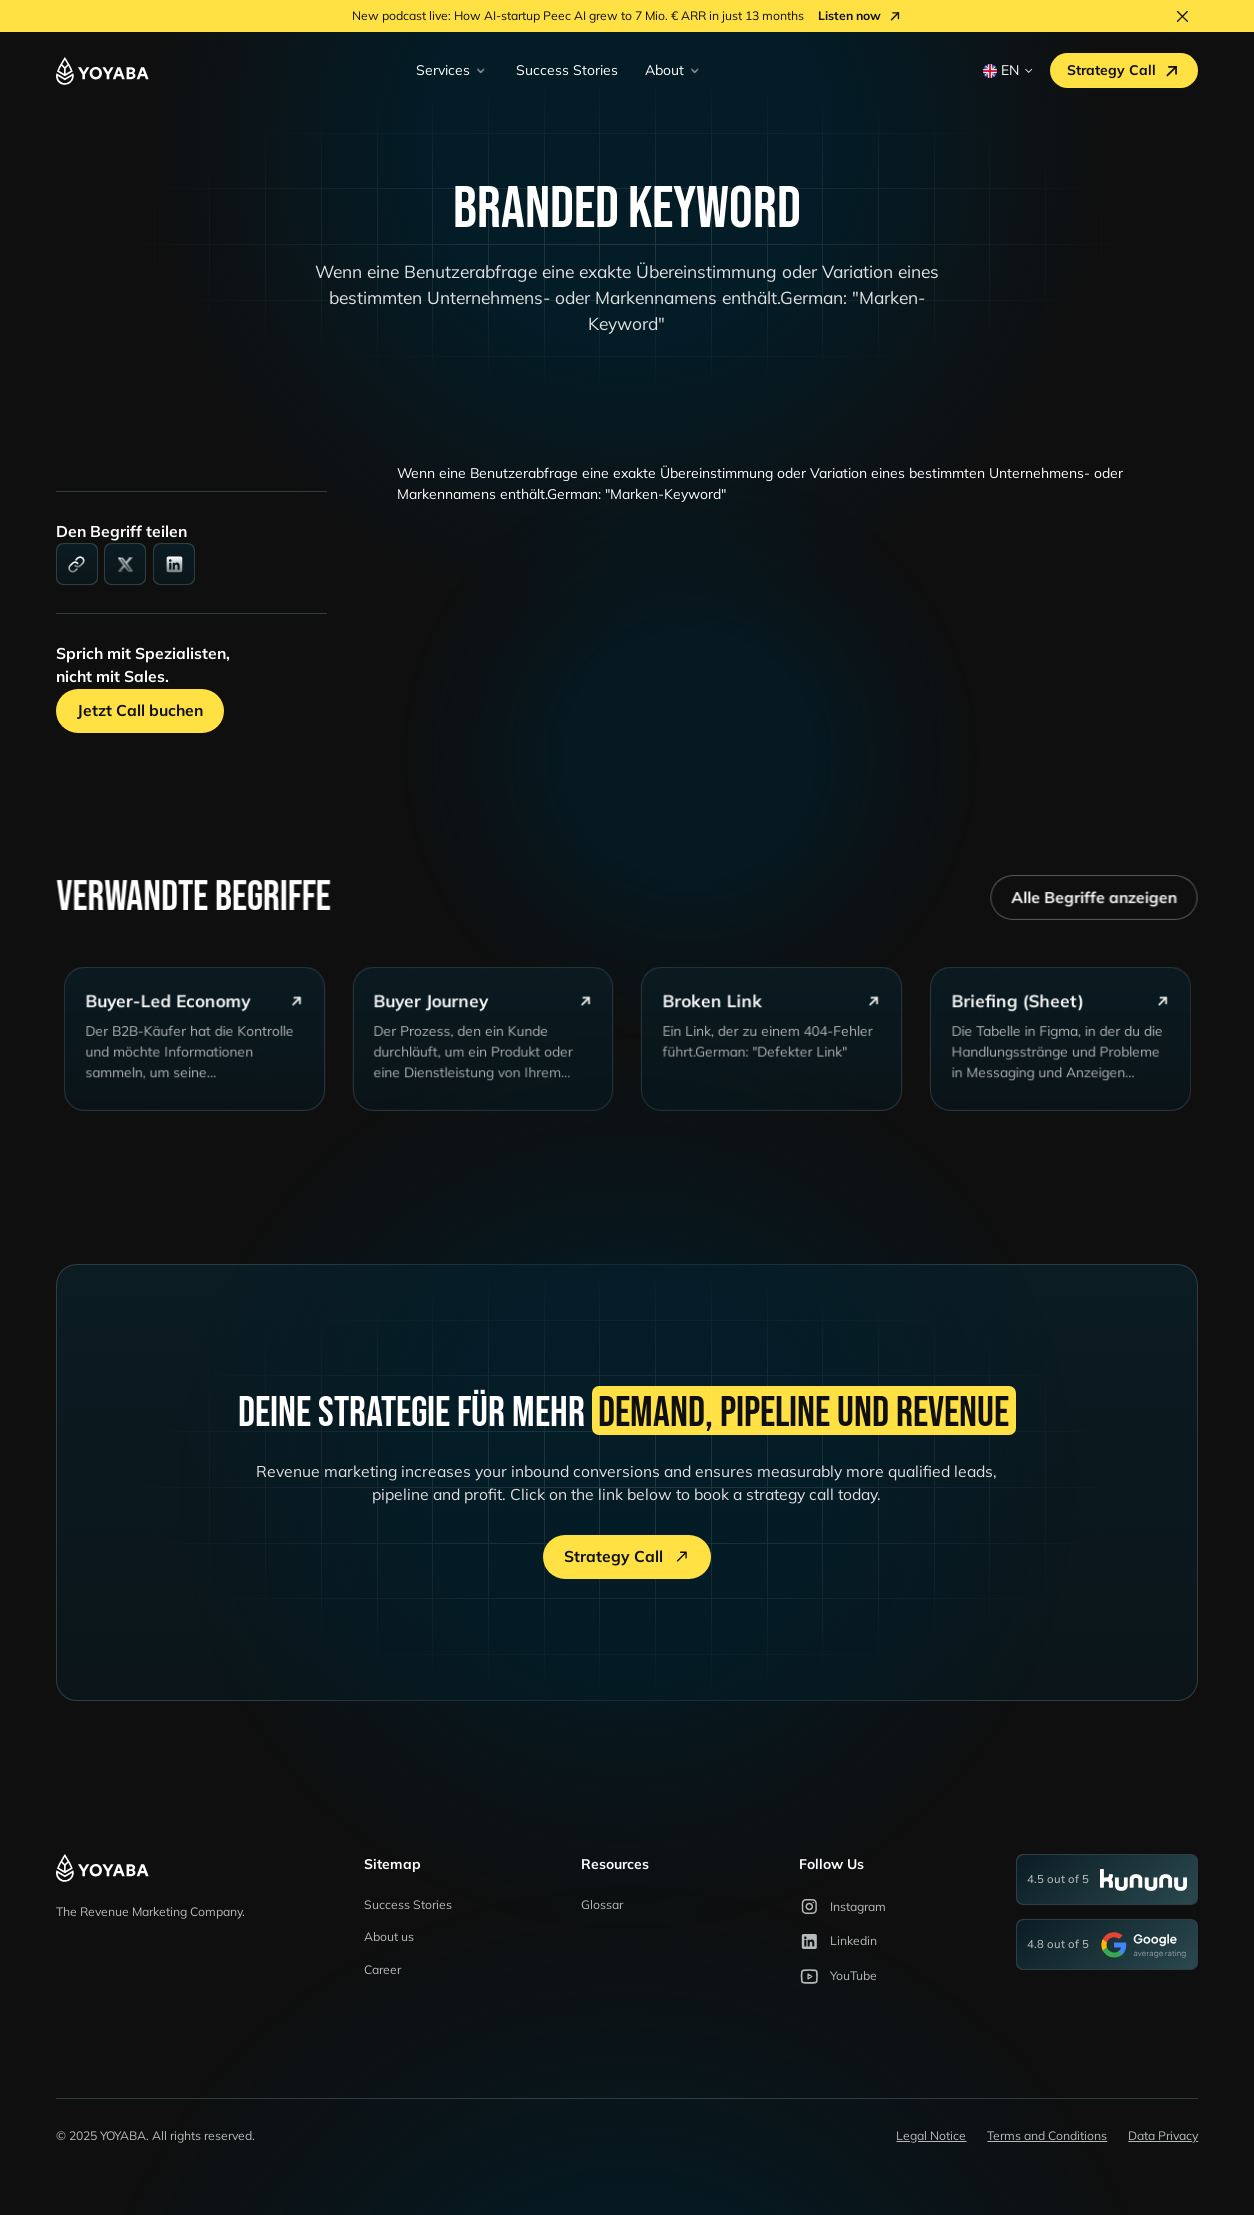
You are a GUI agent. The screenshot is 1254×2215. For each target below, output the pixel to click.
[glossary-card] (203, 1051)
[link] (77, 564)
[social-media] (125, 564)
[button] (451, 70)
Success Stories (567, 69)
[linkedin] (174, 564)
